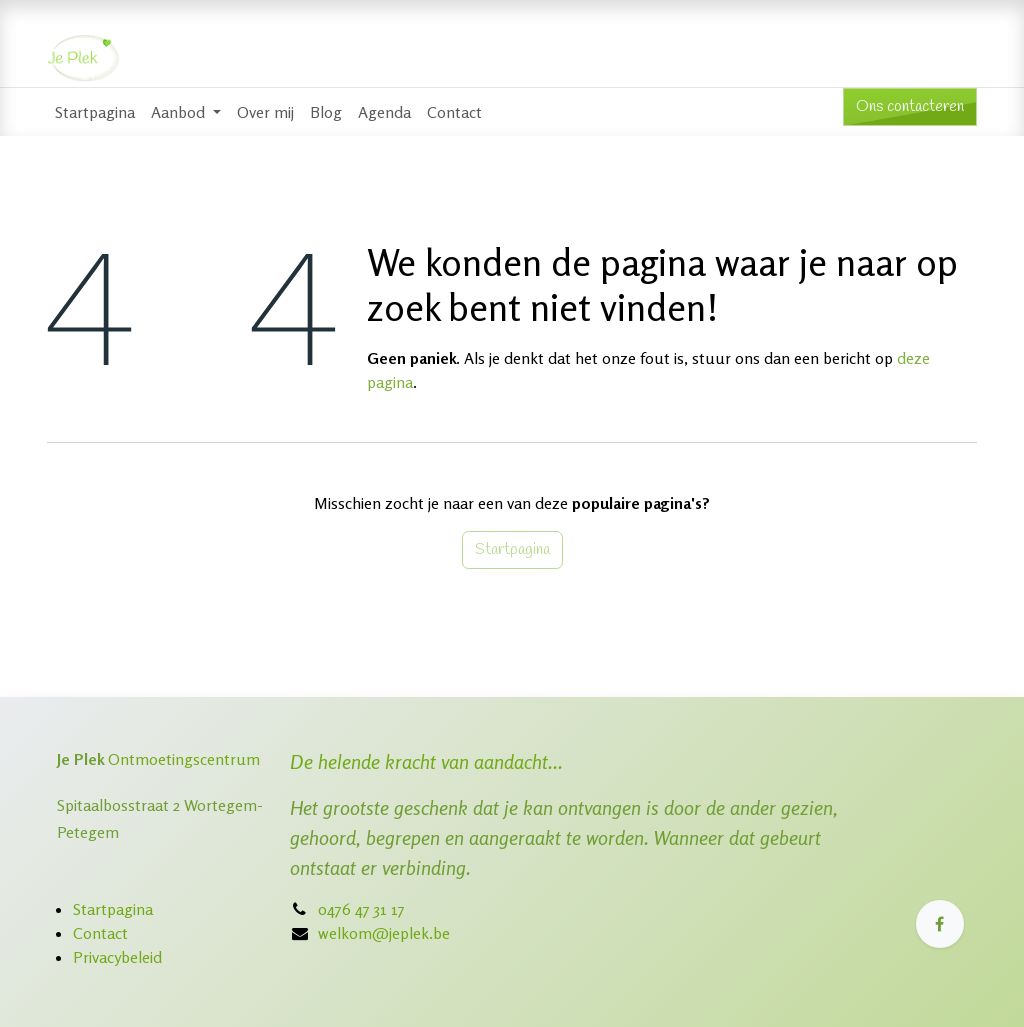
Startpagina (512, 549)
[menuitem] (95, 112)
